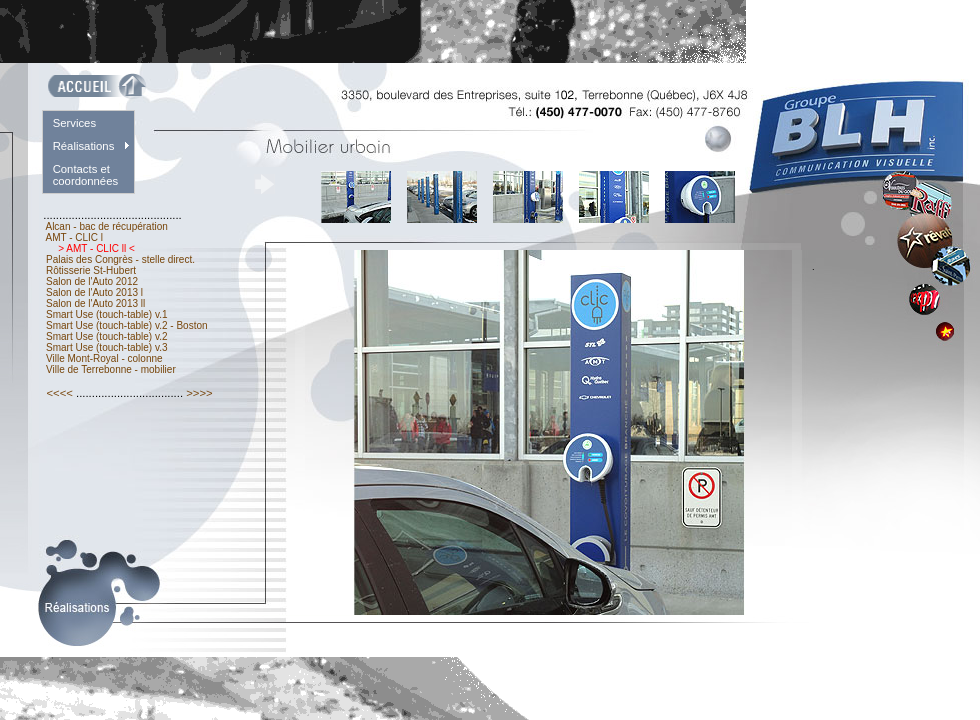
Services (74, 123)
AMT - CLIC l (74, 237)
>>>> (199, 393)
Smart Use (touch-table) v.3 (105, 347)
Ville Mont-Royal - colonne (104, 358)
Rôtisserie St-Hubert (91, 270)
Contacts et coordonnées (86, 175)
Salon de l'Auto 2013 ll (95, 303)
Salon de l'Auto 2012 (92, 281)
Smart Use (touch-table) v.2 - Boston (126, 325)
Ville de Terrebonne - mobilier (110, 369)
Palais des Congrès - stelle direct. (120, 259)
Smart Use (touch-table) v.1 (106, 314)
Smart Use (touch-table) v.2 (105, 336)
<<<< (59, 393)
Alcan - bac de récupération (106, 226)
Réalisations (84, 146)
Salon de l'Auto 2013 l (94, 292)
